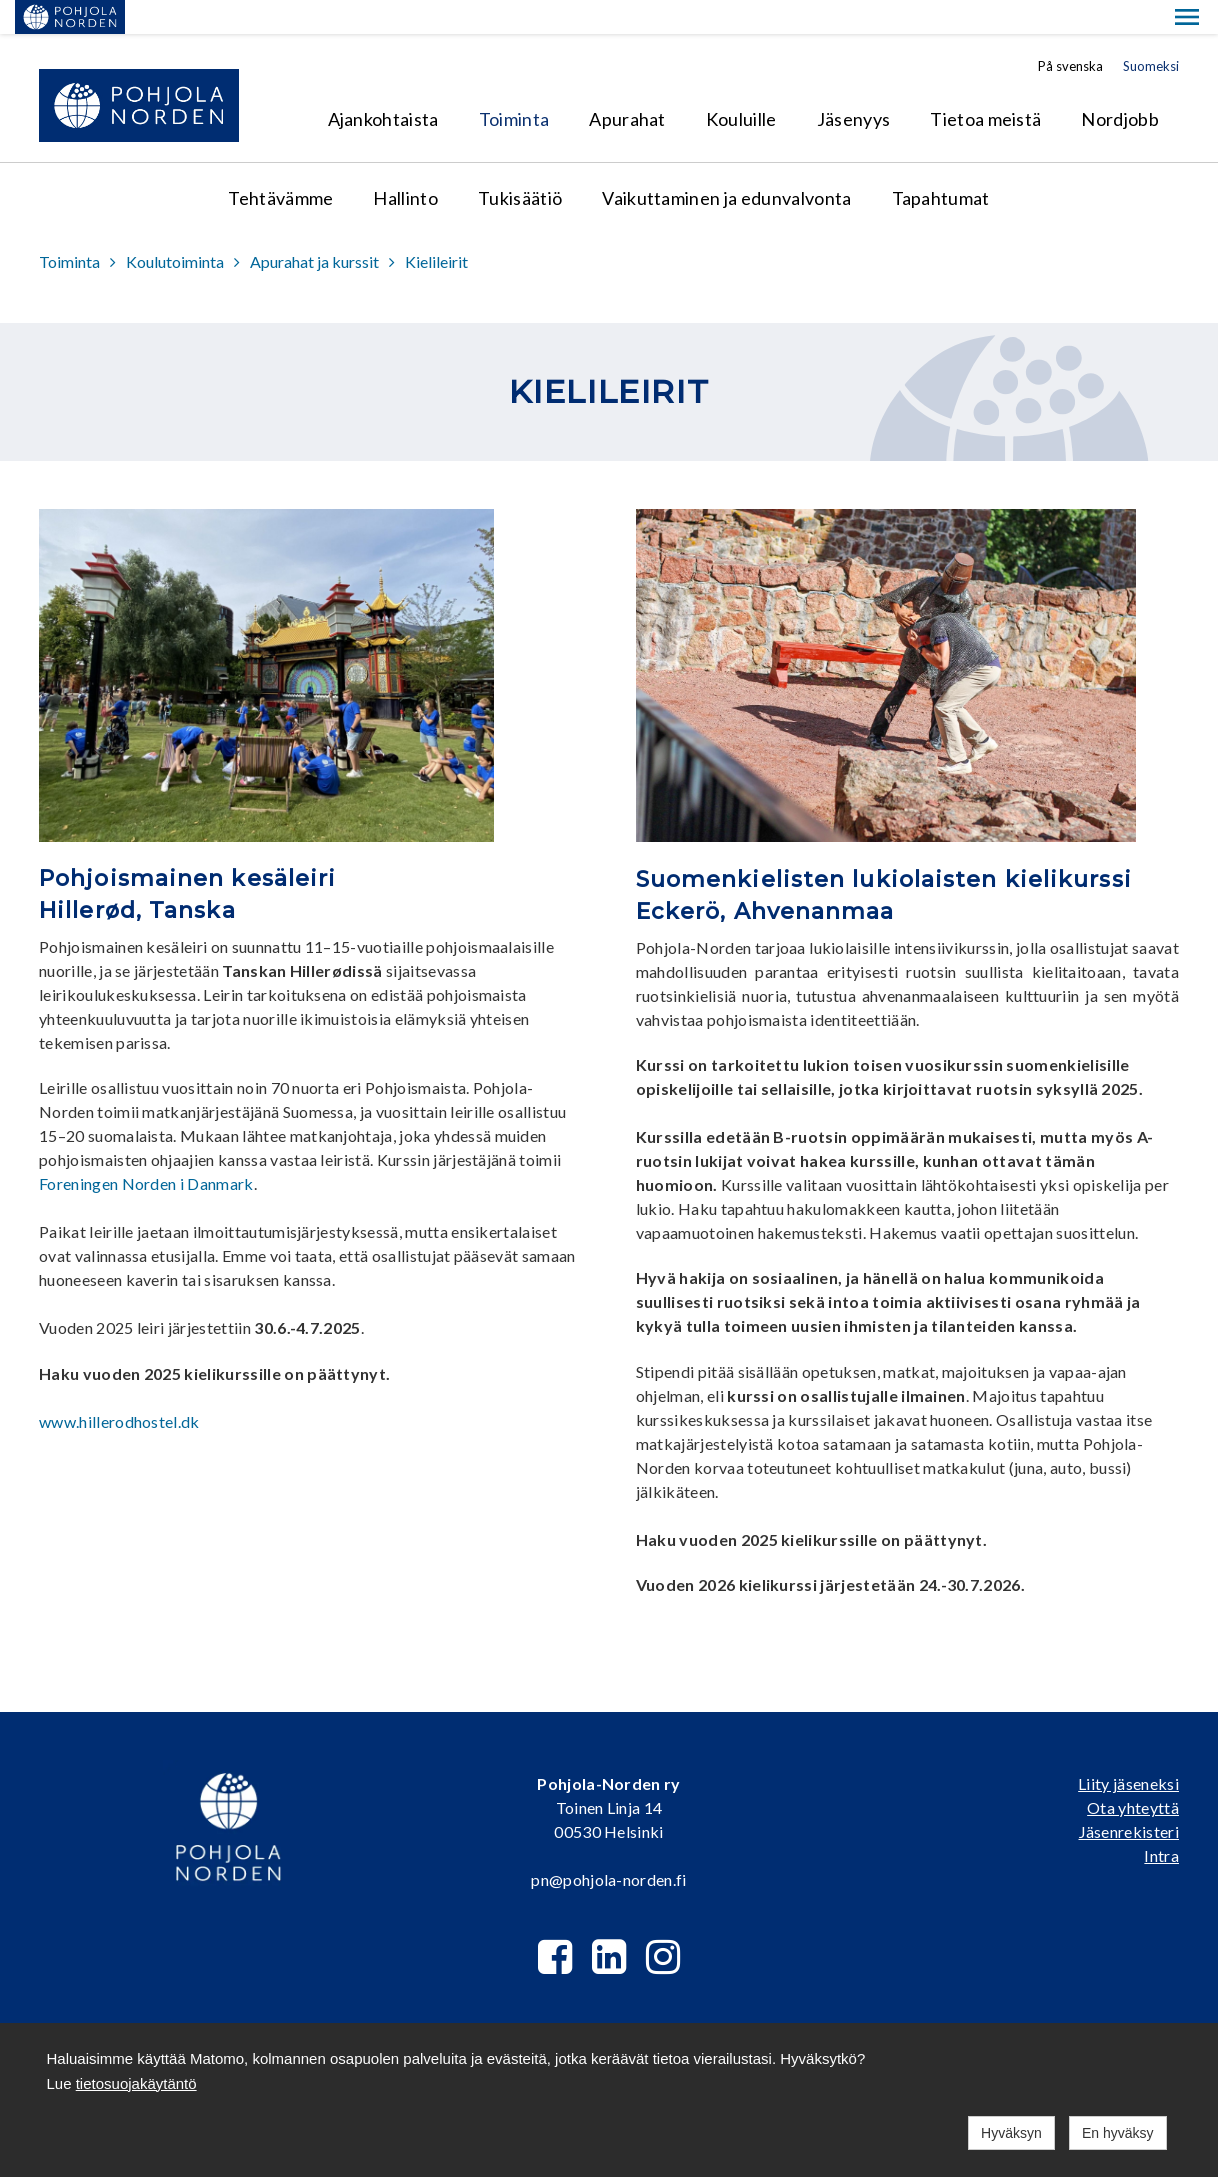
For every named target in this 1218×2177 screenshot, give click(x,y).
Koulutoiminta (175, 227)
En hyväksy (1118, 2133)
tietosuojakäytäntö (136, 2083)
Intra (1161, 1821)
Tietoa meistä (985, 85)
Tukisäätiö (520, 164)
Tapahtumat (941, 164)
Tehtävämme (280, 164)
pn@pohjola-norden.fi (608, 1845)
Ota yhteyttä (1133, 1773)
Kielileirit (436, 227)
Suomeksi (1151, 32)
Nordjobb (1120, 85)
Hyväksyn (1011, 2133)
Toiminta (514, 85)
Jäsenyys (854, 85)
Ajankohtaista (383, 85)
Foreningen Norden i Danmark (146, 1149)
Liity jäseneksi (1128, 1749)
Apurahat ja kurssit (314, 227)
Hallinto (405, 164)
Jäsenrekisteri (1129, 1797)
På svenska (1070, 32)
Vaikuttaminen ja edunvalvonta (726, 164)
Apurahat (627, 85)
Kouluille (741, 85)
